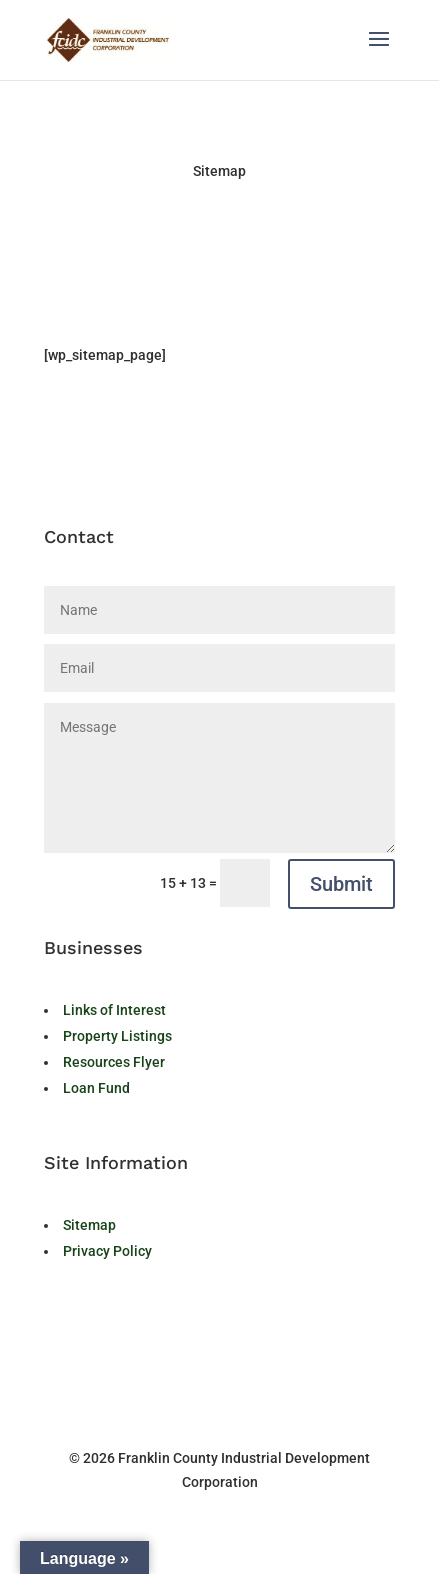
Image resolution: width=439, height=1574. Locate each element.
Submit (341, 884)
